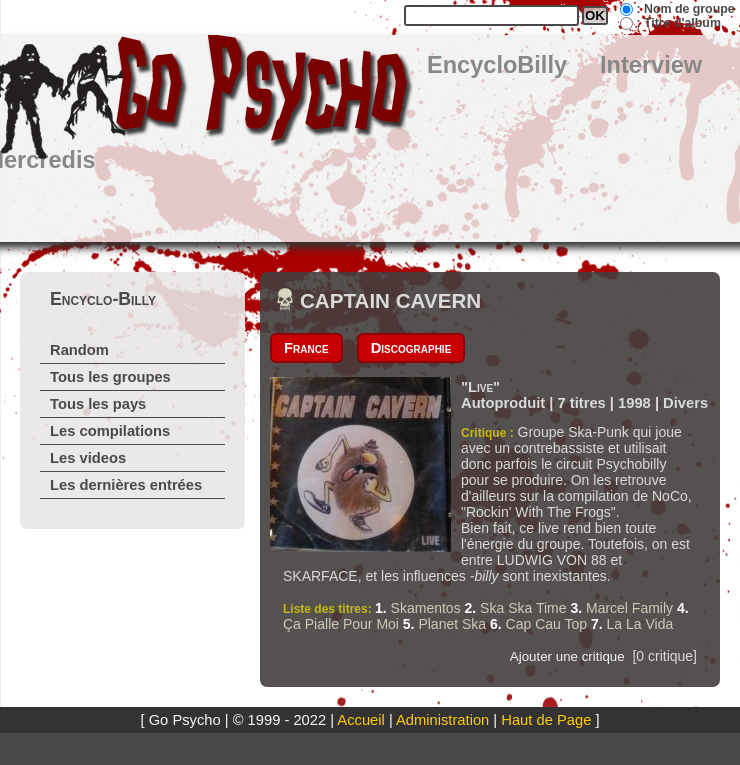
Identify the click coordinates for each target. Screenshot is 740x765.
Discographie (411, 348)
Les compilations (110, 431)
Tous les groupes (110, 377)
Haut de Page (546, 720)
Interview (651, 65)
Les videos (88, 458)
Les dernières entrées (126, 485)
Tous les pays (98, 404)
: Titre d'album (678, 23)
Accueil (360, 720)
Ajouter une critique (567, 656)
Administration (442, 720)
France (306, 348)
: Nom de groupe (685, 9)
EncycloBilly (497, 65)
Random (79, 350)
